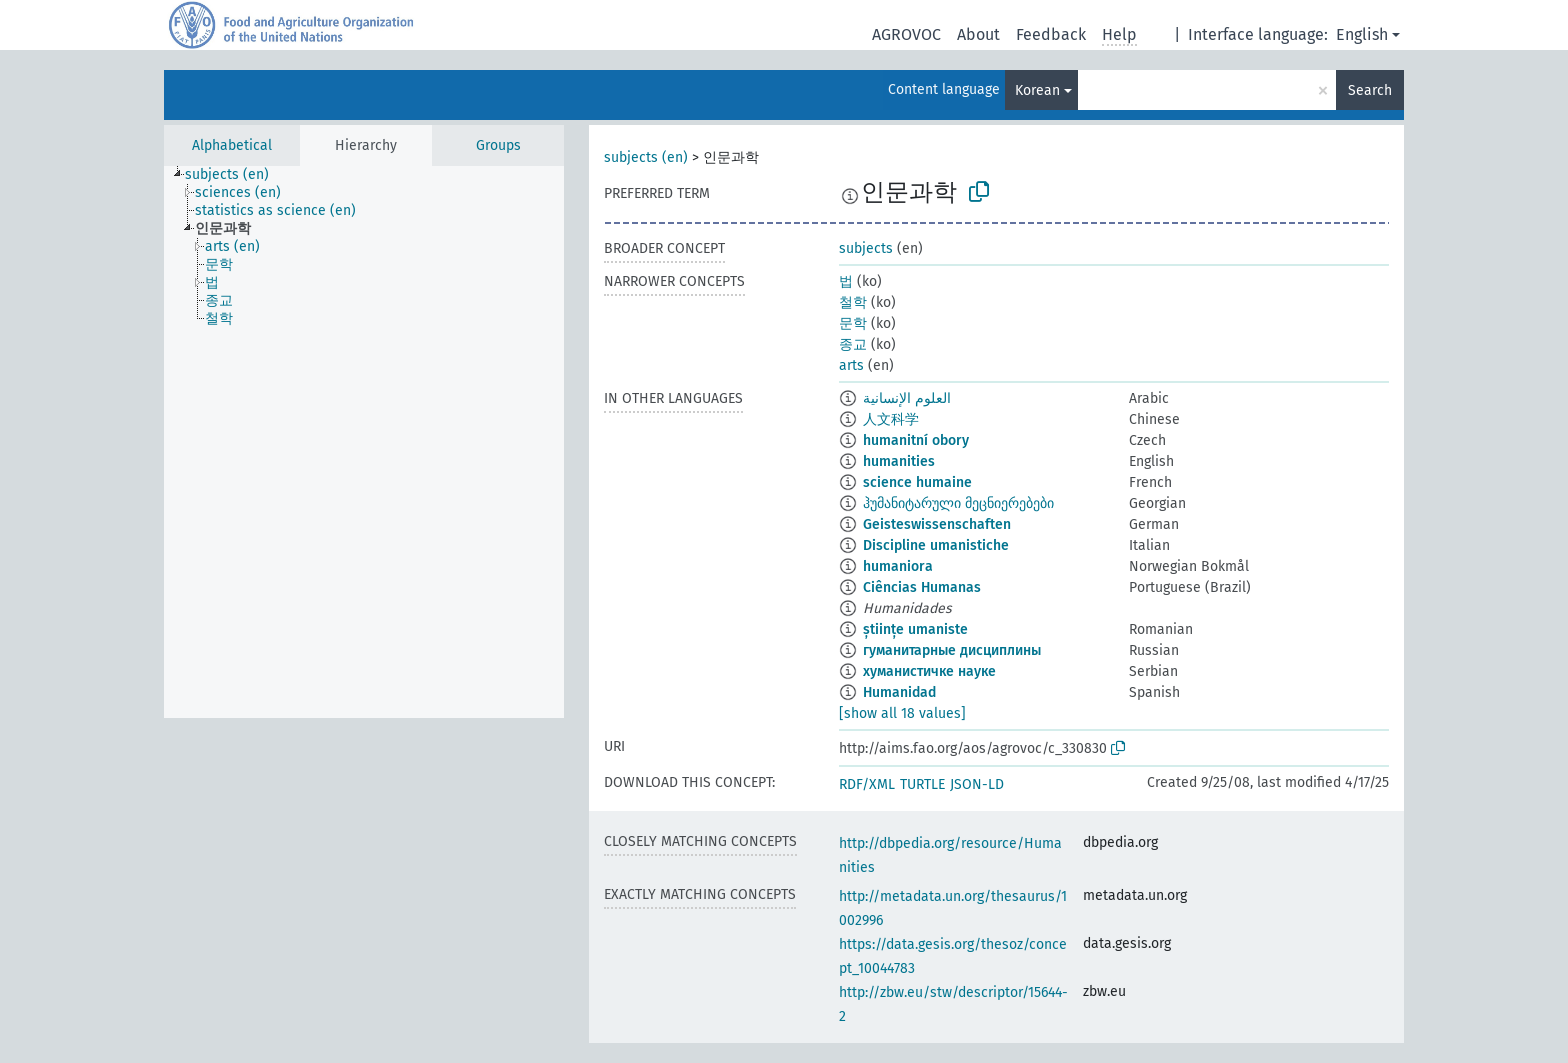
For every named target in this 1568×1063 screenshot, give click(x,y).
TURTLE (922, 784)
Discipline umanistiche (936, 545)
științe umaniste (915, 629)
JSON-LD (977, 784)
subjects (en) (646, 157)
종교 (853, 344)
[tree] (364, 442)
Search (1370, 90)
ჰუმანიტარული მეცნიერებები (958, 503)
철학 (853, 302)
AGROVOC (906, 34)
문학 (853, 323)
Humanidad (899, 692)
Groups (498, 145)
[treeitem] (235, 175)
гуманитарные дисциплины (952, 650)
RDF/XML (867, 784)
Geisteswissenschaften (937, 524)
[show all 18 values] (902, 713)
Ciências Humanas (922, 587)
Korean (1037, 90)
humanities (899, 461)
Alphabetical (232, 145)
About (978, 34)
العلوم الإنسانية (907, 398)
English (1362, 34)
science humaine (917, 482)
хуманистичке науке (929, 671)
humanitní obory (916, 440)
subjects (866, 248)
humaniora (898, 566)
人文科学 (891, 419)
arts (851, 365)
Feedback (1051, 34)
